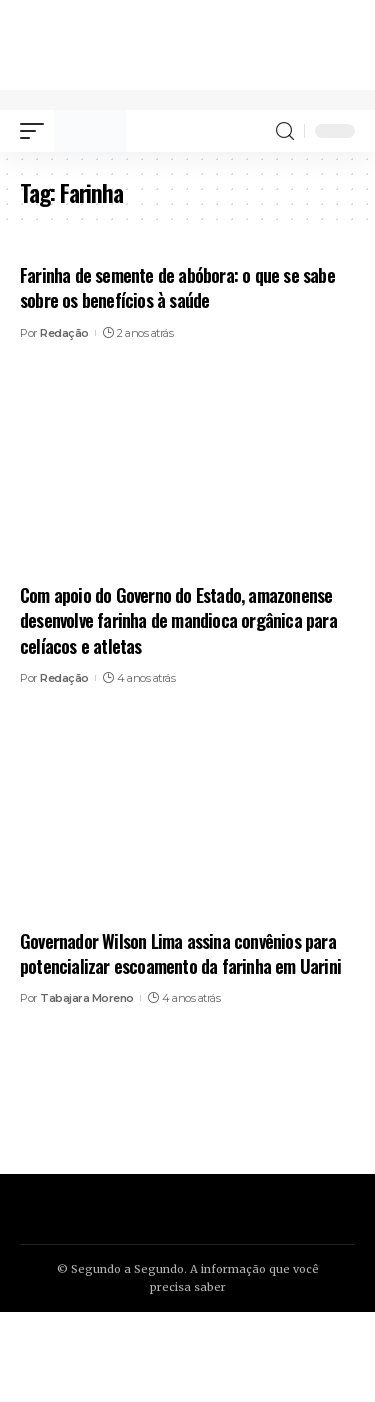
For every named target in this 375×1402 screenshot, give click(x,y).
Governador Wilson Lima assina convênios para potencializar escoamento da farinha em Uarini (180, 953)
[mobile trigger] (37, 131)
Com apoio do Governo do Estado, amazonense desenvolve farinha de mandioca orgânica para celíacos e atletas (178, 620)
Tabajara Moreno (87, 998)
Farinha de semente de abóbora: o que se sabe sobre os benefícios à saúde (177, 287)
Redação (64, 333)
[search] (285, 131)
